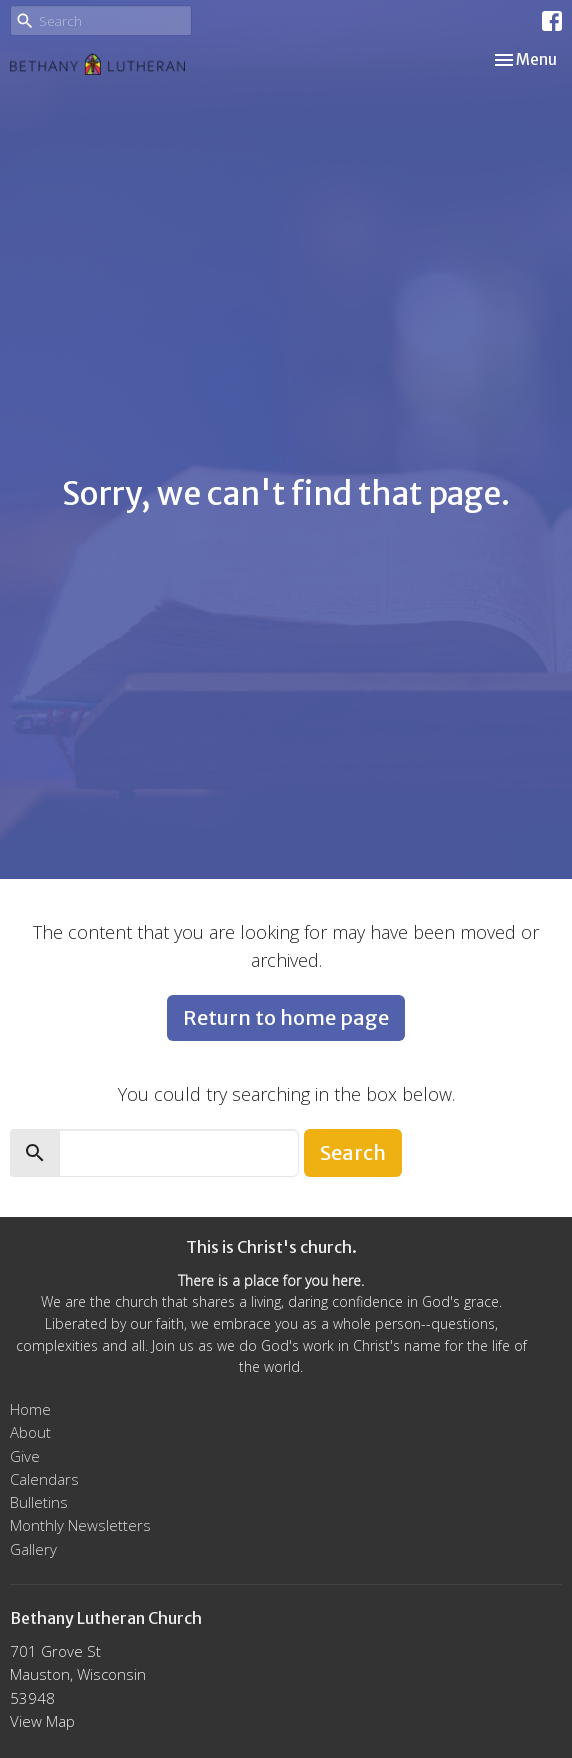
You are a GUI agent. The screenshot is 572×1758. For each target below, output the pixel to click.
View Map (42, 1721)
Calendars (44, 1479)
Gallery (33, 1549)
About (30, 1432)
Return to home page (286, 1017)
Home (30, 1409)
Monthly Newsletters (80, 1525)
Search (353, 1152)
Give (25, 1456)
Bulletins (39, 1502)
